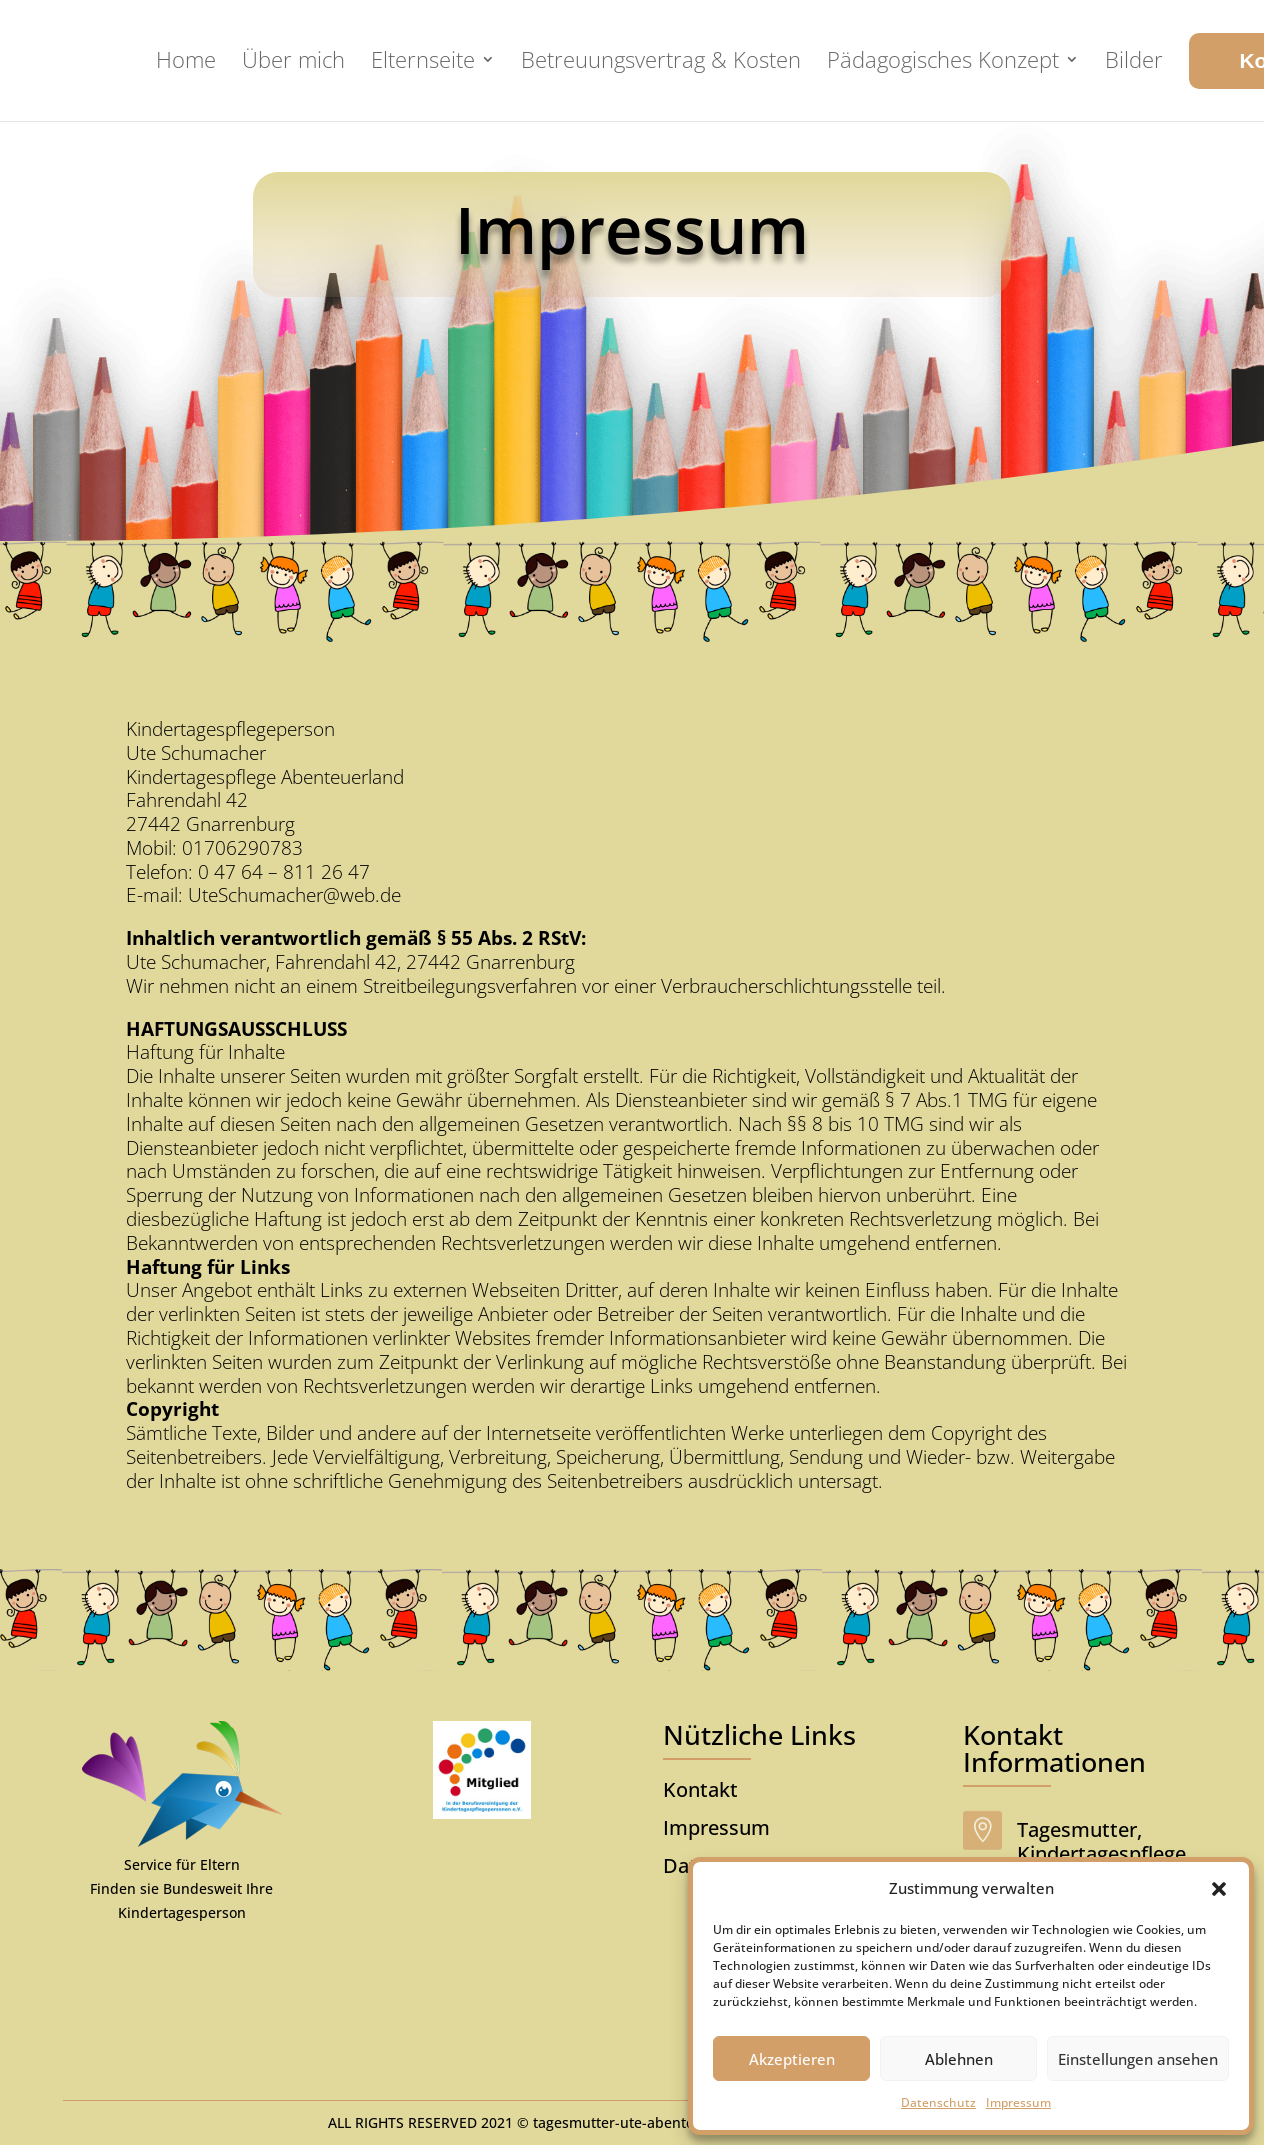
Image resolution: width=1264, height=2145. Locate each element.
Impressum (1018, 2102)
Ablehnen (959, 2059)
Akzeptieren (792, 2059)
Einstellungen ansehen (1138, 2059)
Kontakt (700, 1789)
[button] (1219, 1889)
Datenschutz (938, 2102)
